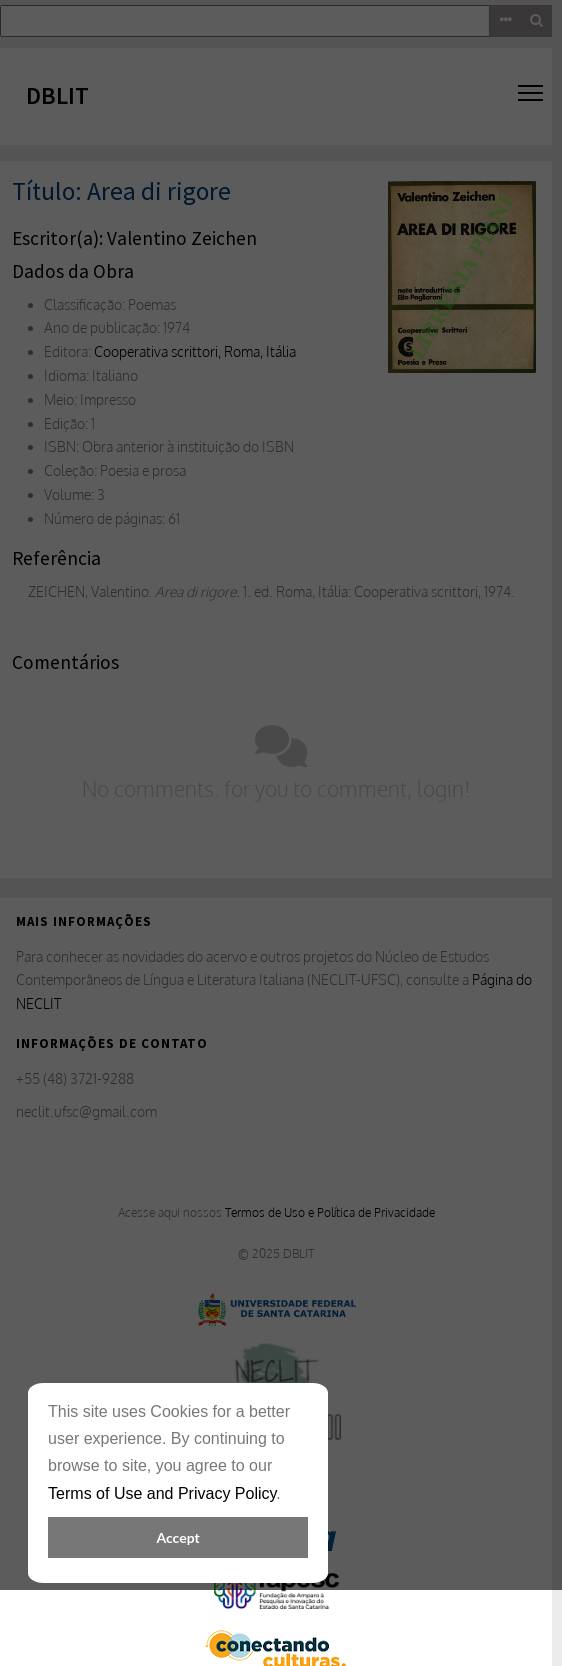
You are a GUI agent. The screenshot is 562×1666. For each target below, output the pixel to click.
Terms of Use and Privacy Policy (162, 1493)
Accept (177, 1537)
